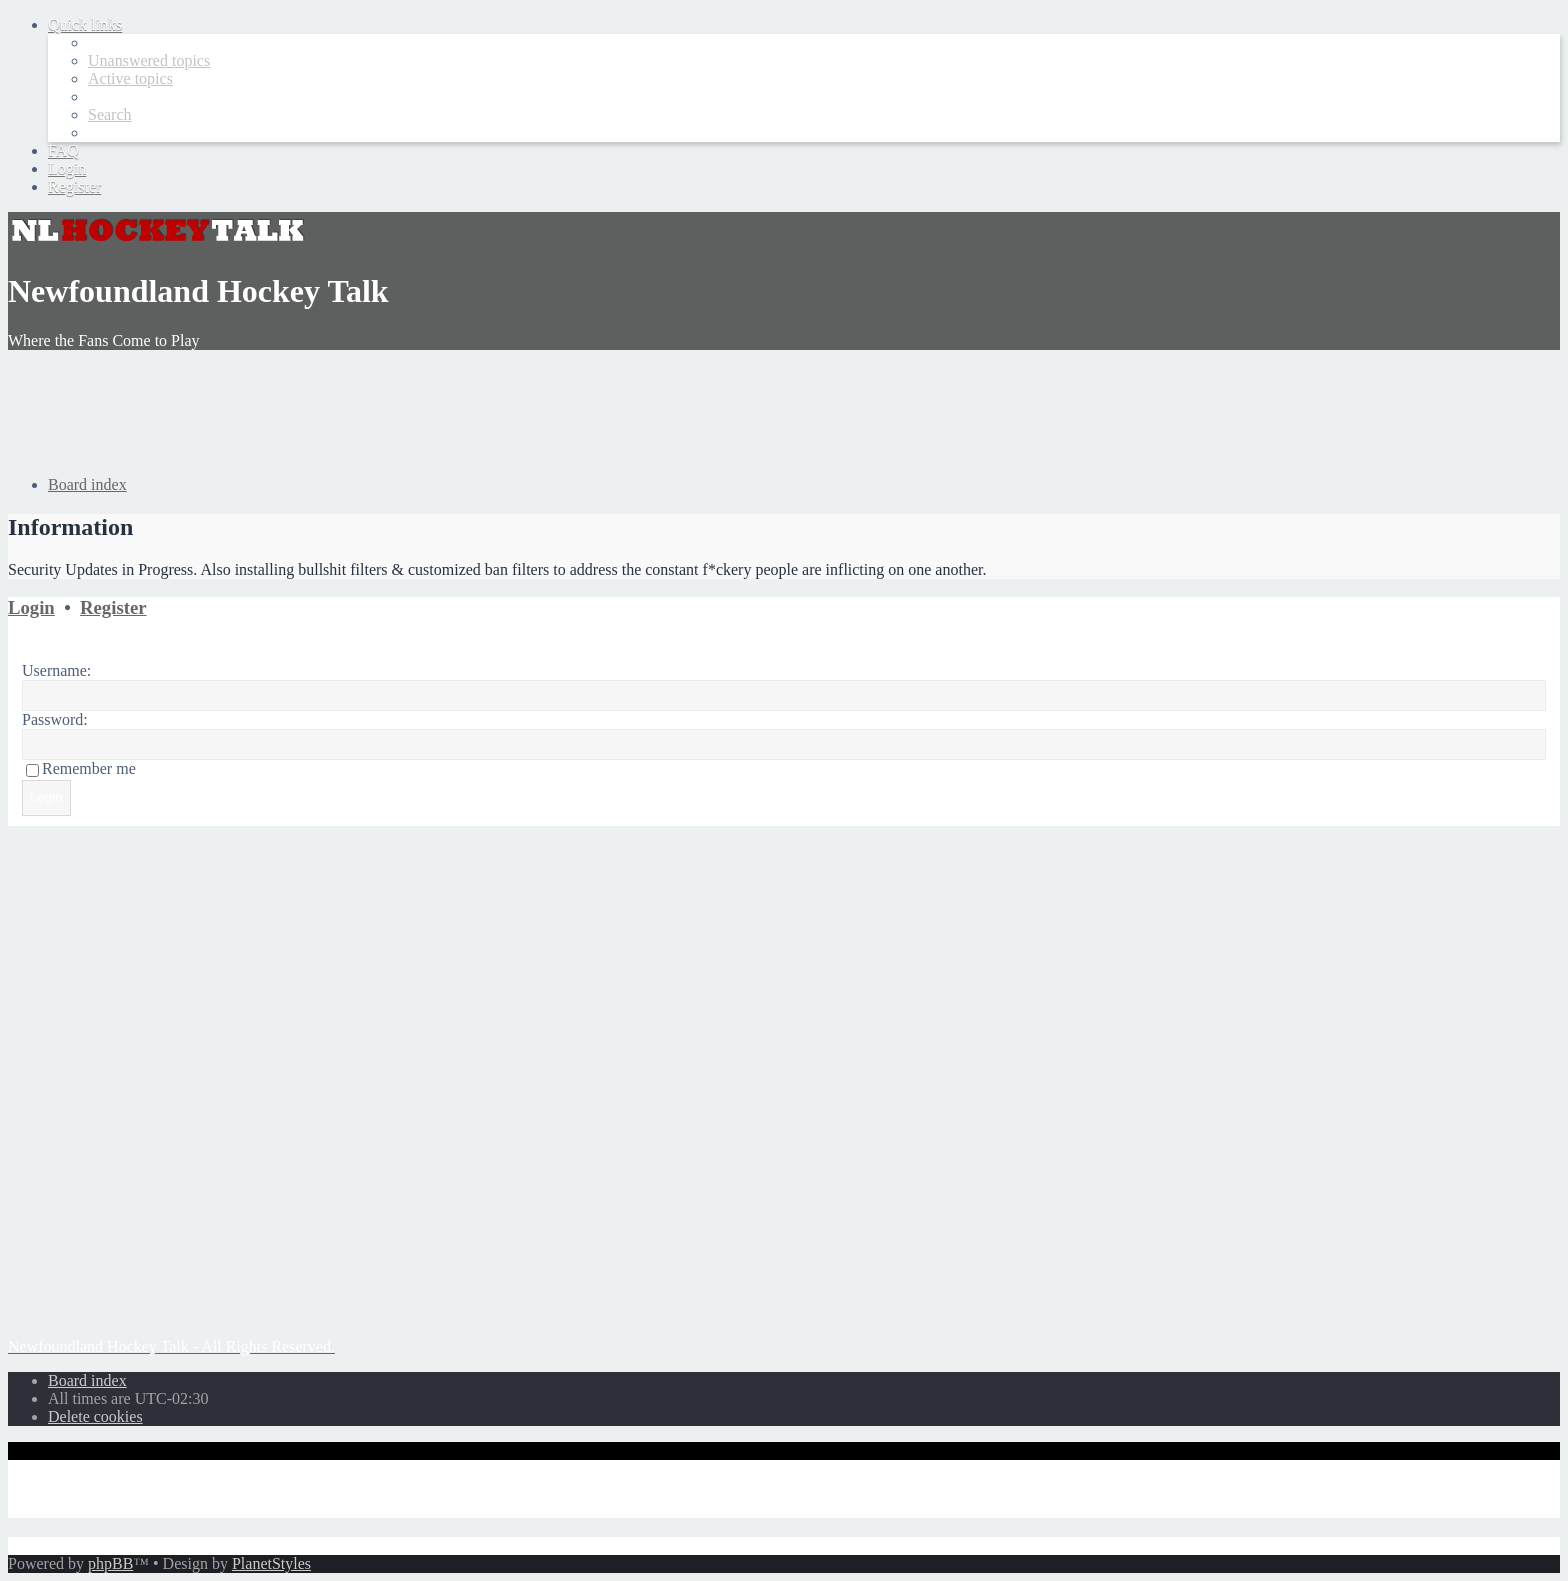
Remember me (89, 768)
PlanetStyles (271, 1563)
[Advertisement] (372, 411)
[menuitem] (149, 60)
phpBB (110, 1563)
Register (113, 607)
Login (31, 607)
